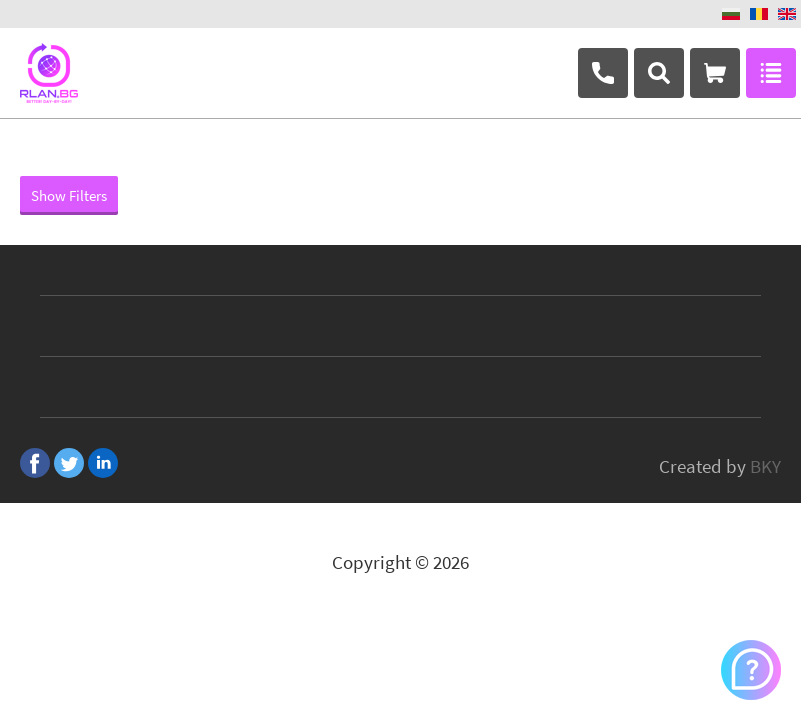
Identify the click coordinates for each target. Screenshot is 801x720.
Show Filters (69, 195)
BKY (765, 466)
